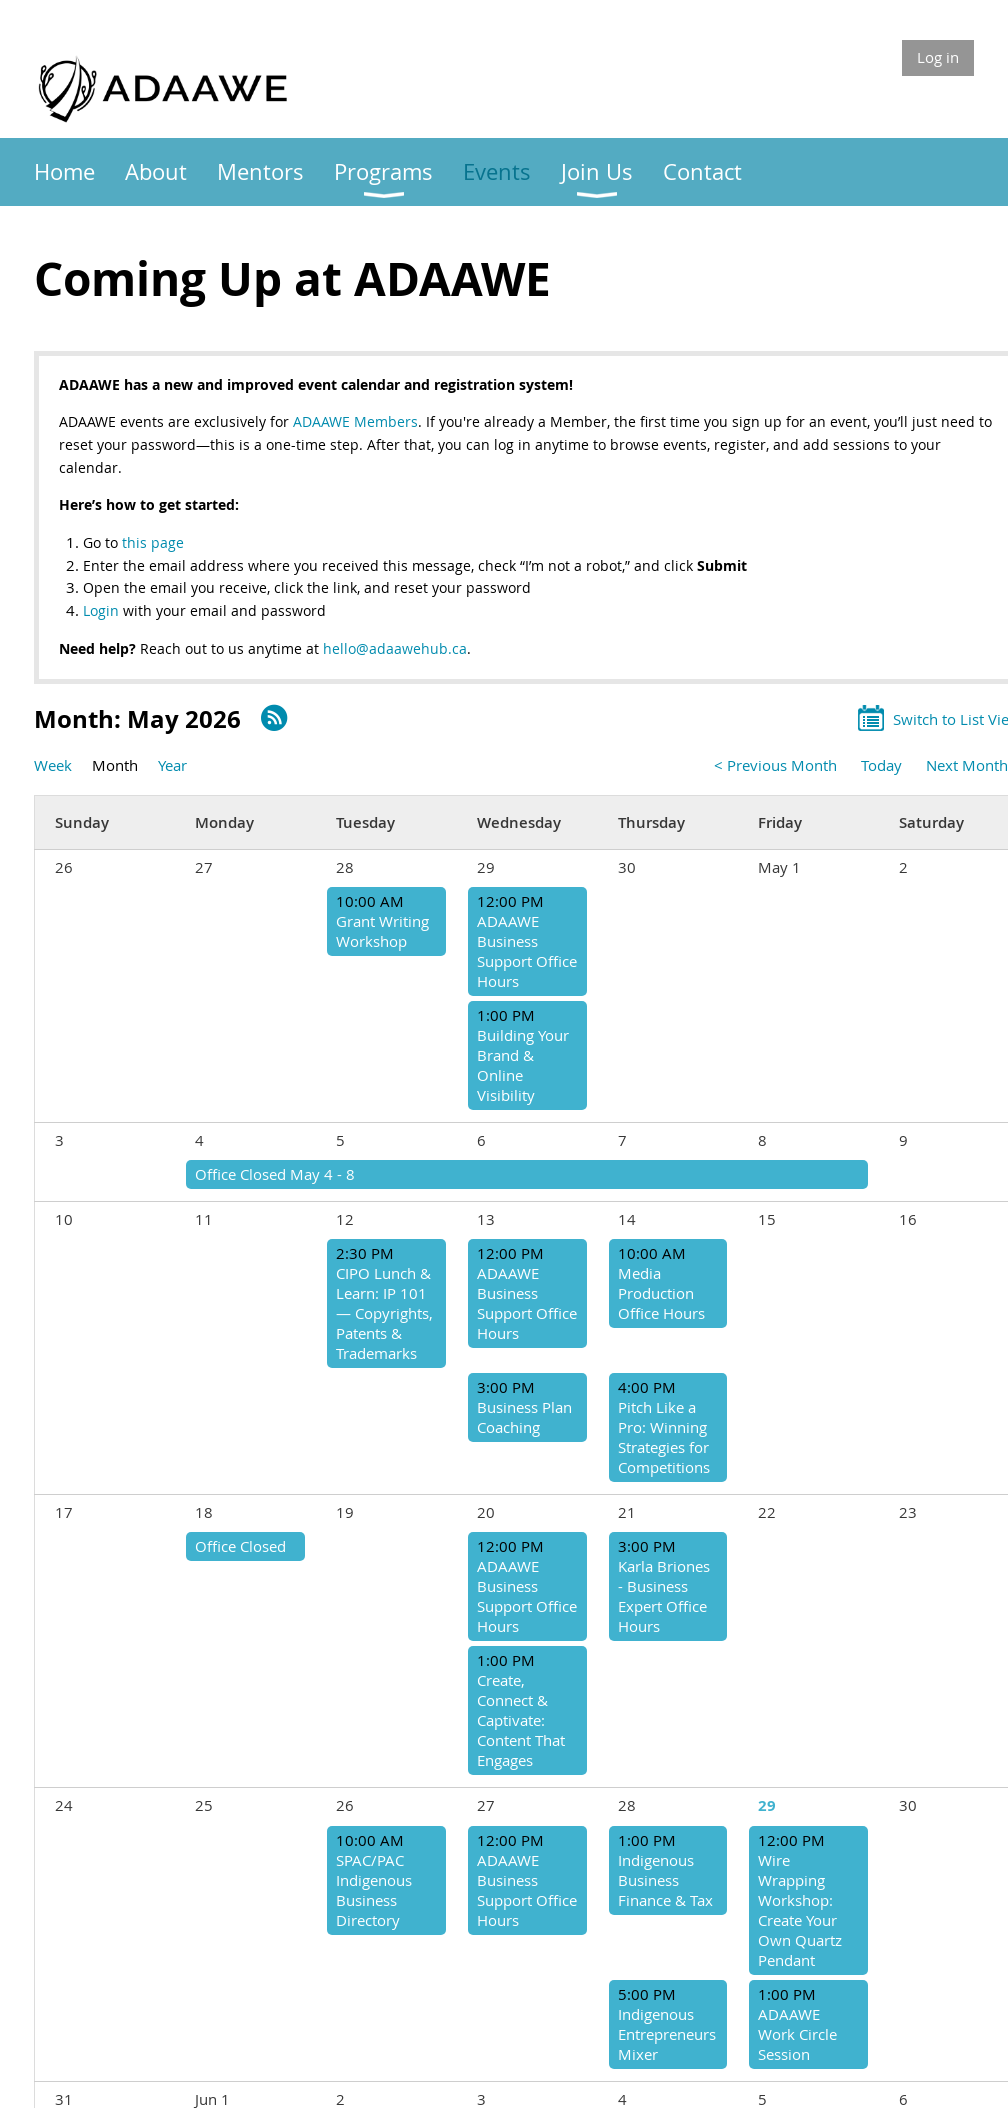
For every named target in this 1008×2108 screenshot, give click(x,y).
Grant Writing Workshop (382, 931)
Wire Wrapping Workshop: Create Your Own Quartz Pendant (800, 1910)
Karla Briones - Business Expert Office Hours (664, 1596)
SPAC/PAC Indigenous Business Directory (374, 1890)
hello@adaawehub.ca (395, 648)
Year (172, 765)
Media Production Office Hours (661, 1293)
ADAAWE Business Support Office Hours (527, 951)
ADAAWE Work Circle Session (797, 2034)
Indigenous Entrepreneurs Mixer (667, 2034)
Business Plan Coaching (524, 1417)
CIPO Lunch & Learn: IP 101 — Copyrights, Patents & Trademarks (384, 1313)
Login (103, 610)
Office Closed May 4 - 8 (275, 1174)
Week (53, 765)
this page (153, 542)
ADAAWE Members (355, 421)
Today (881, 765)
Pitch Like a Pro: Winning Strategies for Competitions (664, 1437)
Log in (938, 57)
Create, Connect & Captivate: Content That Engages (521, 1720)
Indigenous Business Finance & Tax (665, 1880)
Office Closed (240, 1546)
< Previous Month (775, 765)
